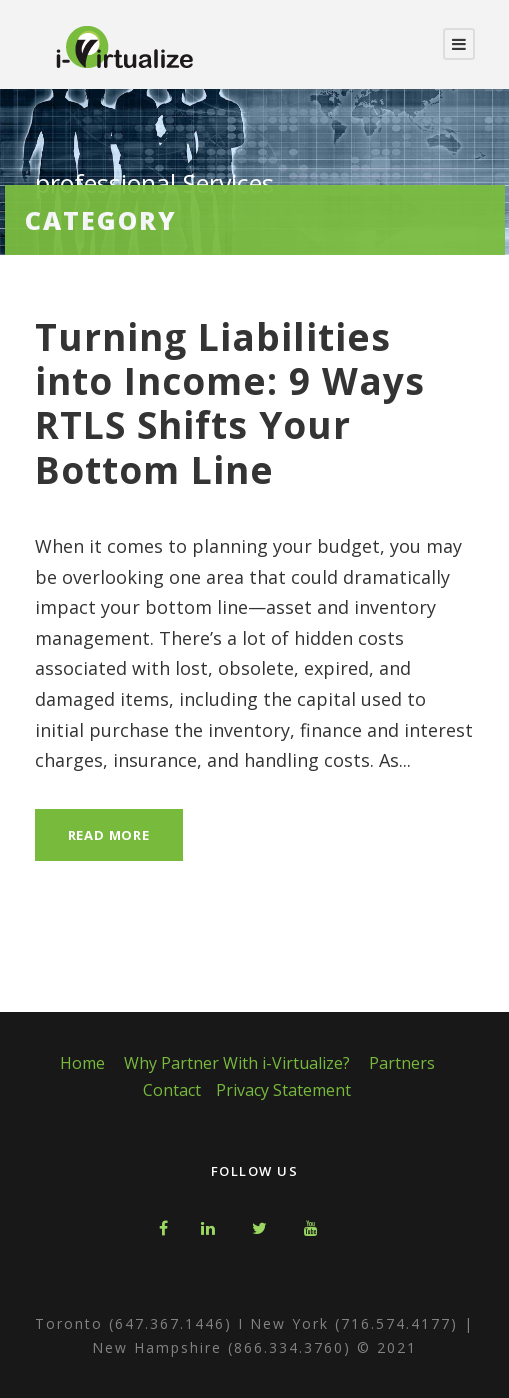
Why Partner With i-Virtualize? (237, 1063)
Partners (402, 1063)
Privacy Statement (283, 1090)
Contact (172, 1090)
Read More (109, 835)
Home (82, 1063)
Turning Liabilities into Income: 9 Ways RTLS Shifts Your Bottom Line (230, 403)
